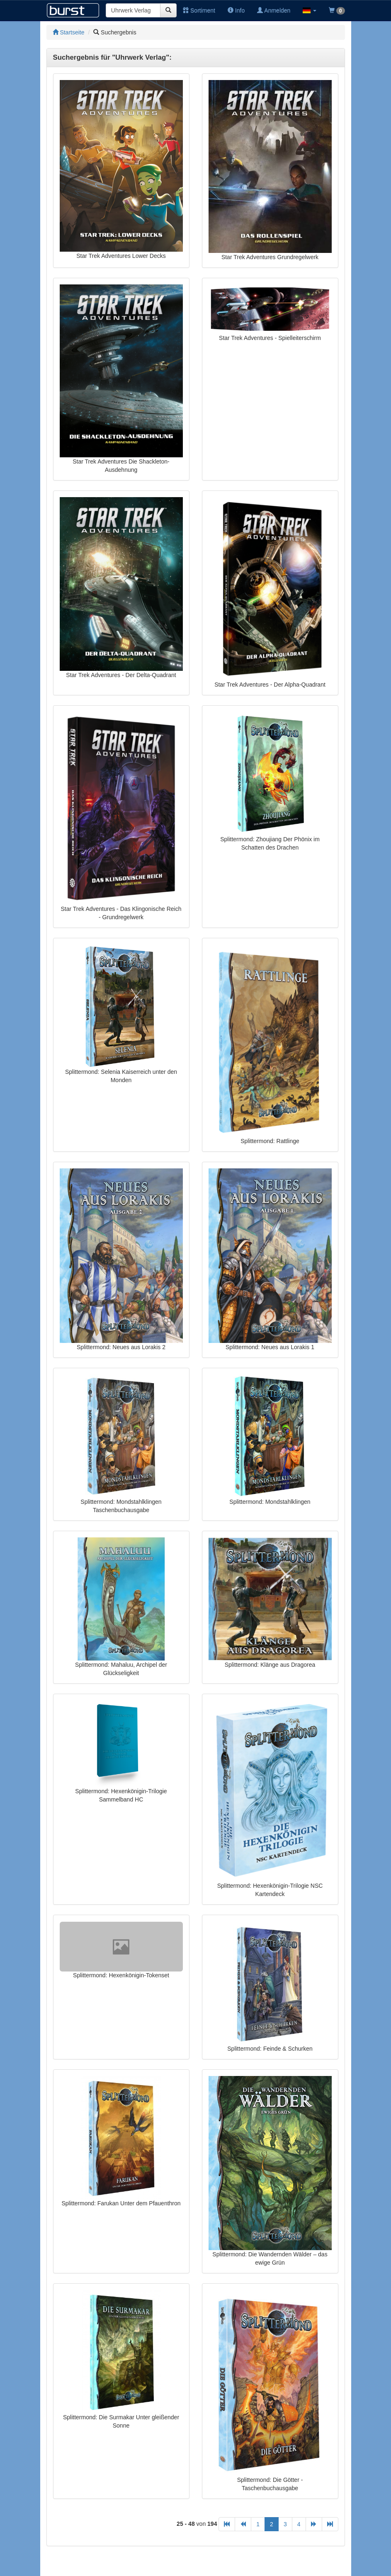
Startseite (69, 32)
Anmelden (273, 10)
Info (236, 10)
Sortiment (199, 10)
